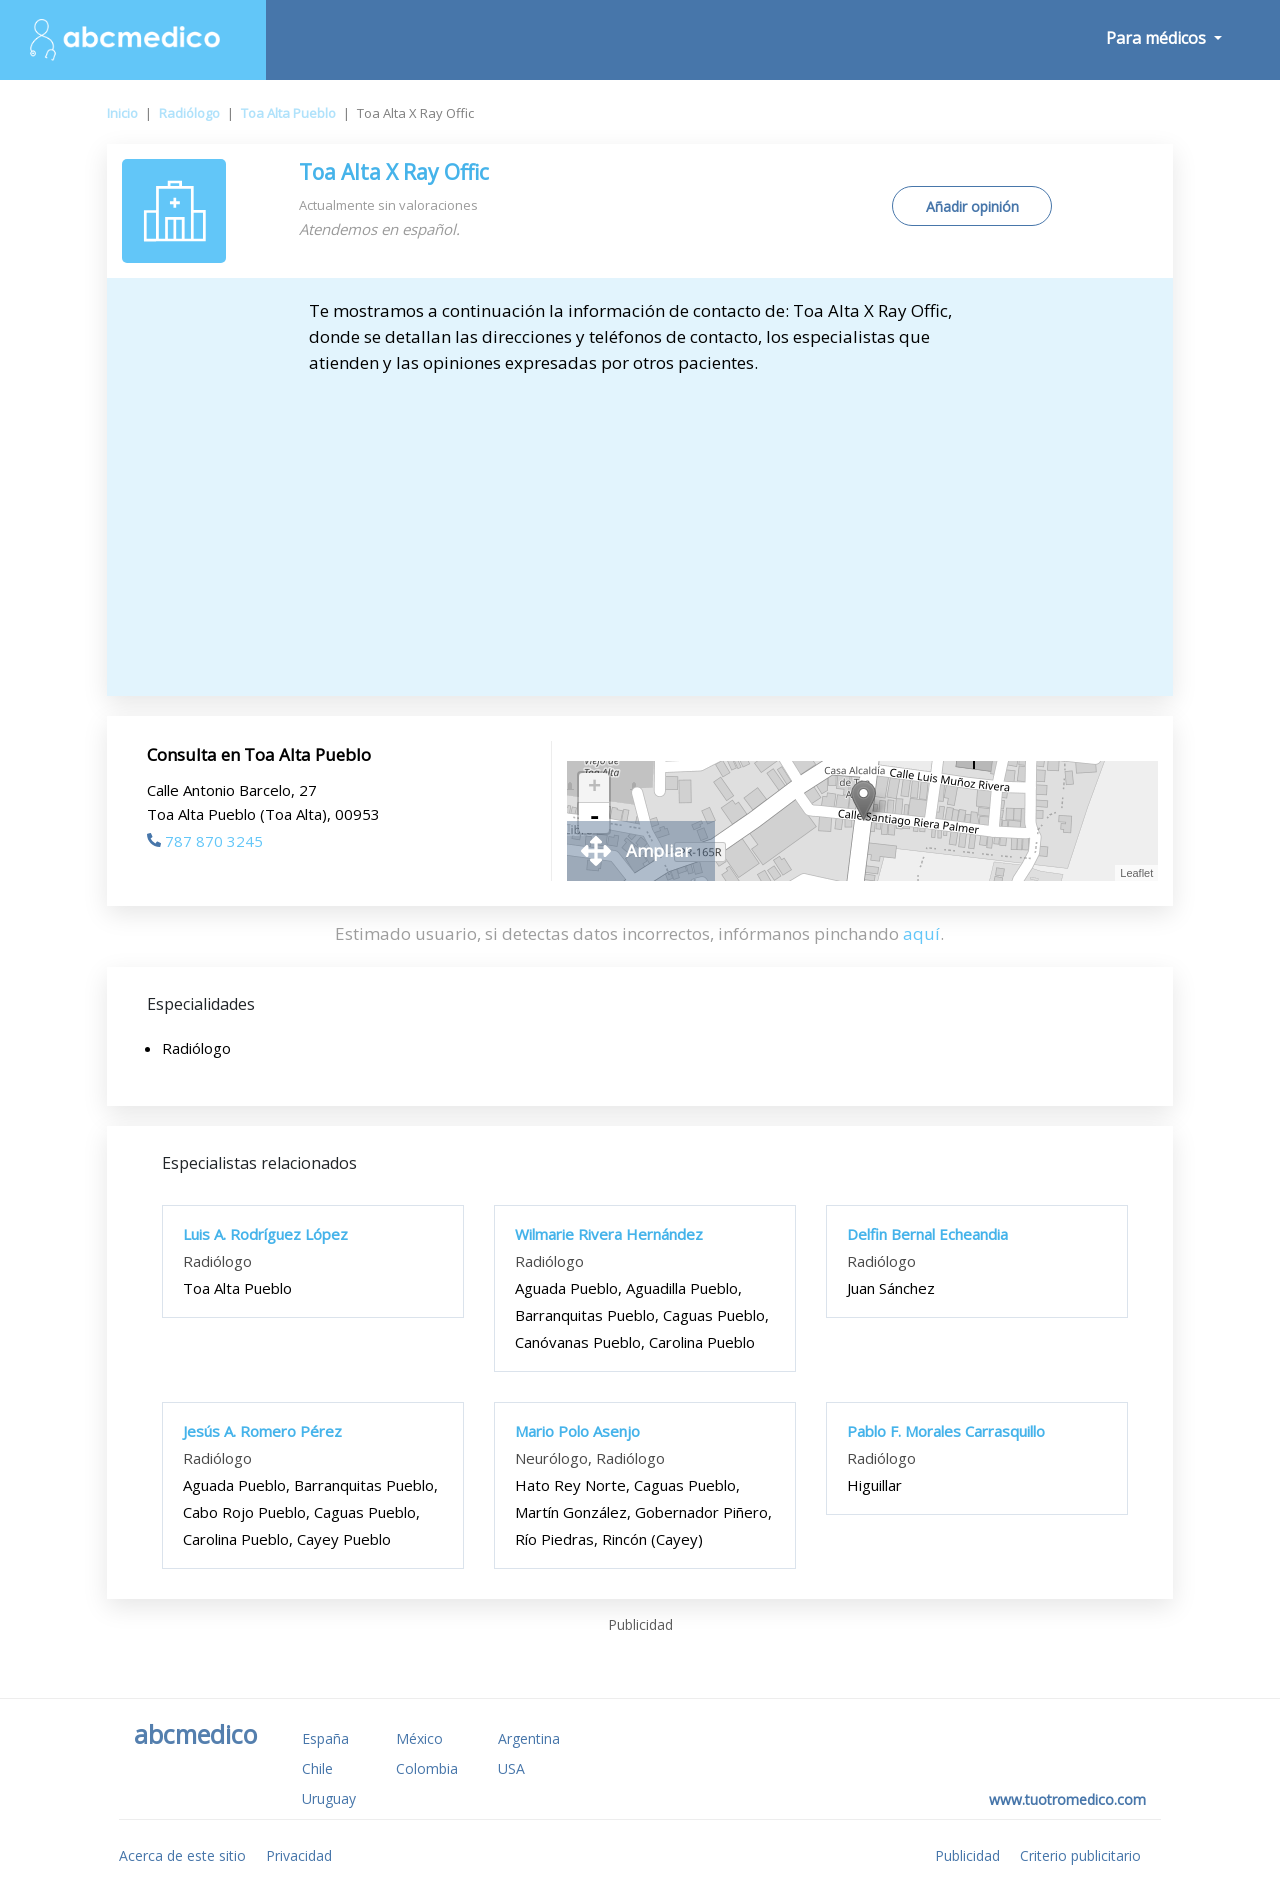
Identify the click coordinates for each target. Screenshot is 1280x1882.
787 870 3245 (205, 841)
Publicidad (967, 1855)
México (419, 1738)
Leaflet (1136, 873)
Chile (317, 1768)
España (325, 1738)
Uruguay (329, 1798)
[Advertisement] (640, 526)
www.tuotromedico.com (1067, 1799)
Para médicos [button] (1158, 38)
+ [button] (594, 788)
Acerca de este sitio (182, 1855)
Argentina (529, 1738)
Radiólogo (189, 113)
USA (511, 1768)
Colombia (427, 1768)
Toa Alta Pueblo (288, 113)
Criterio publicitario (1080, 1855)
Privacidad (299, 1855)
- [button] (594, 818)
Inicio (122, 113)
